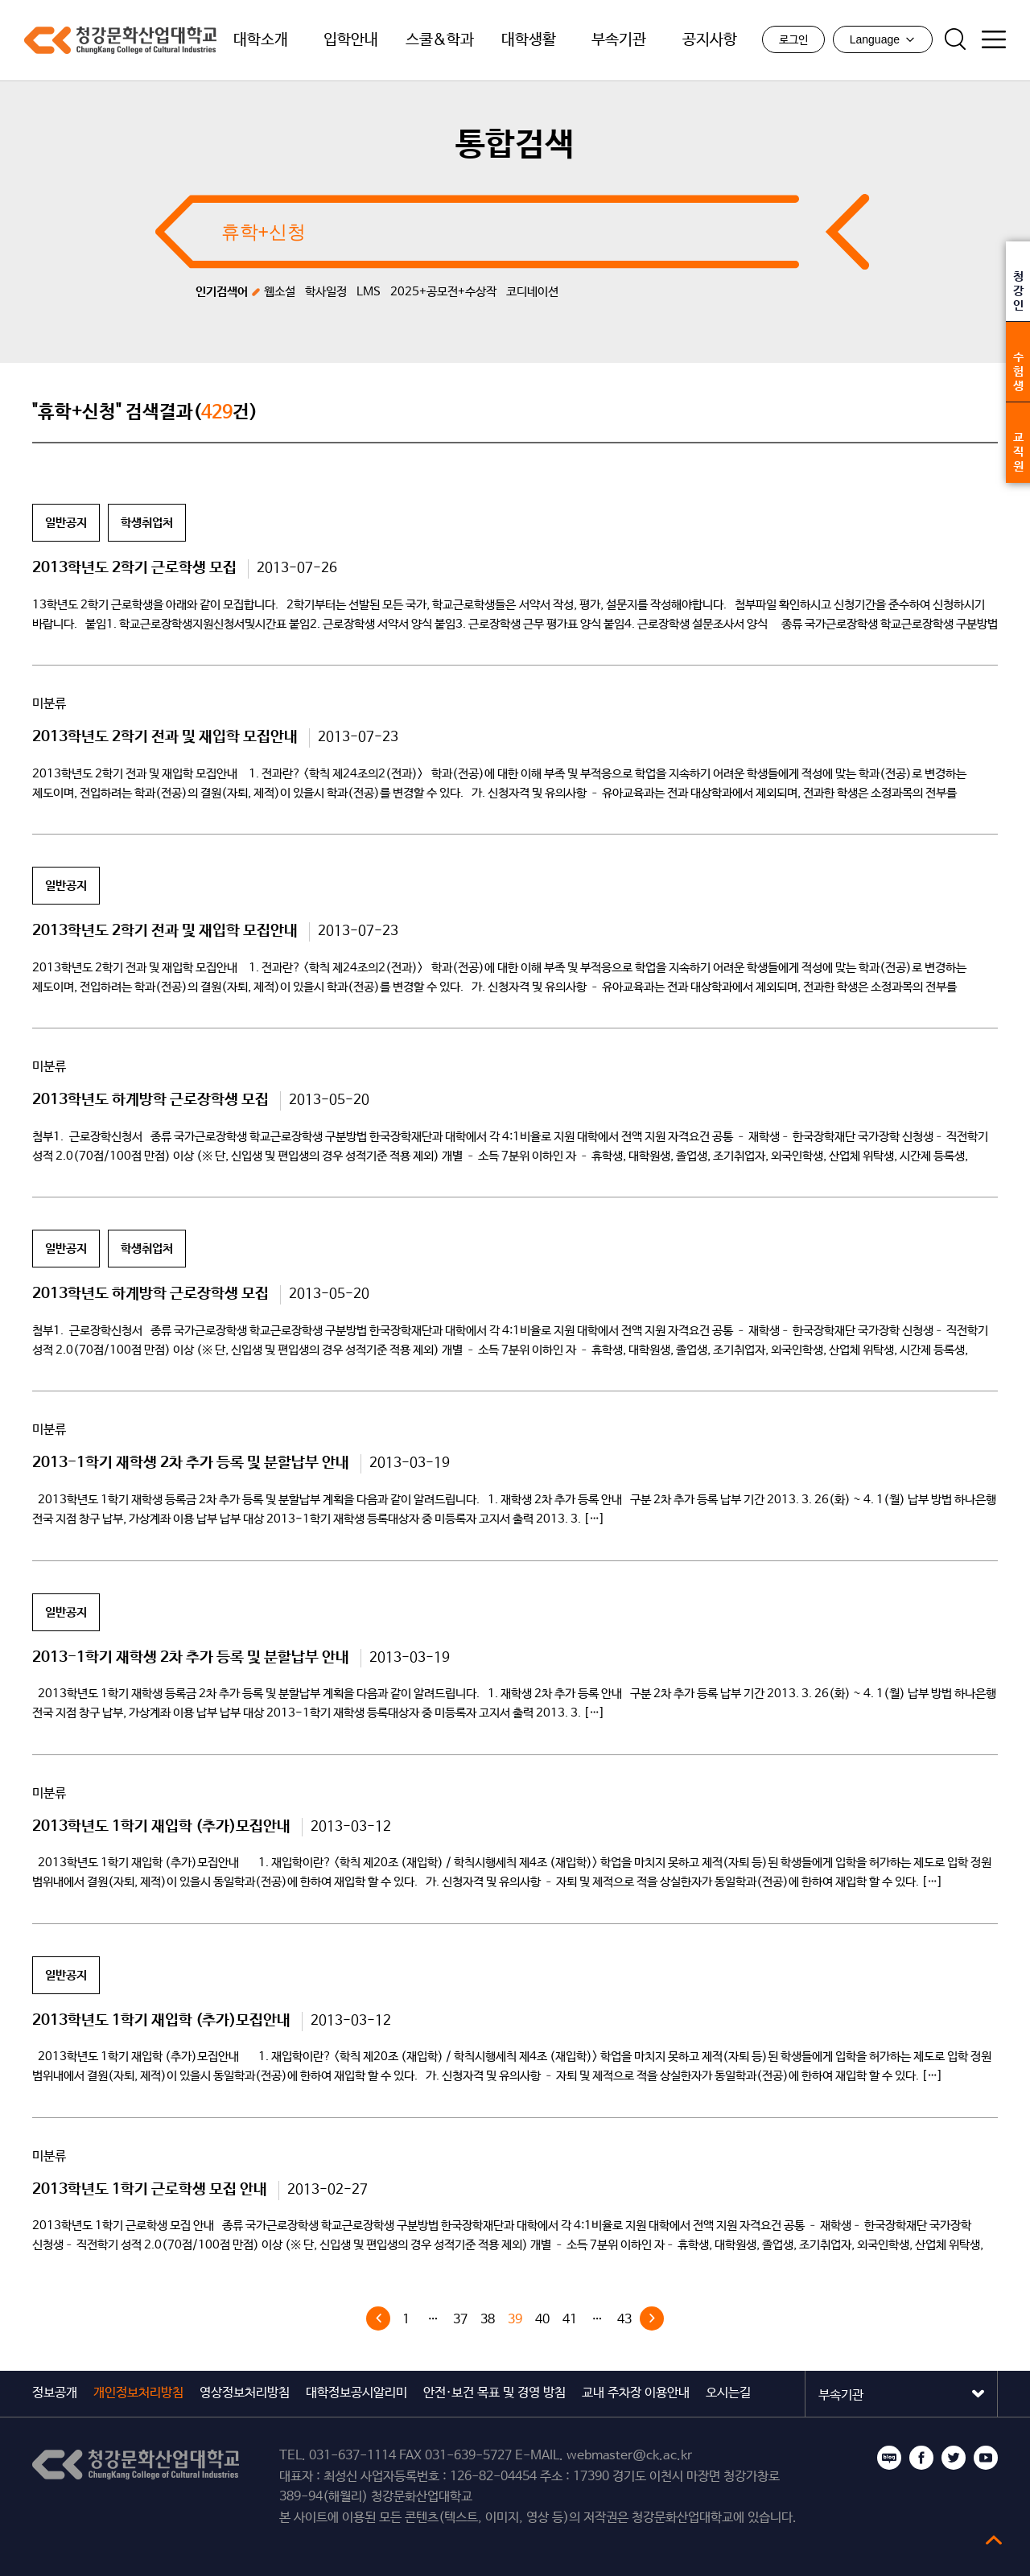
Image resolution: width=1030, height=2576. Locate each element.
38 (487, 2319)
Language (883, 39)
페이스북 (921, 2458)
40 (542, 2319)
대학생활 (528, 40)
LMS (368, 292)
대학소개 (260, 40)
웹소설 (279, 292)
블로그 (889, 2458)
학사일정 (326, 292)
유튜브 (986, 2458)
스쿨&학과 (440, 40)
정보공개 (54, 2393)
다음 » (652, 2318)
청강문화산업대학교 (120, 40)
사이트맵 (994, 39)
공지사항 (709, 40)
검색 (955, 39)
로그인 (793, 40)
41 (569, 2319)
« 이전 (378, 2318)
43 (624, 2319)
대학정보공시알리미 (356, 2393)
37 (460, 2319)
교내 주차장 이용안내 (636, 2393)
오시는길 (728, 2393)
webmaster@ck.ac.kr (629, 2455)
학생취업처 (147, 523)
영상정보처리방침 (245, 2393)
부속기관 (618, 40)
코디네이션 (532, 292)
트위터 (953, 2458)
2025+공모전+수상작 (443, 292)
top (994, 2540)
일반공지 (66, 523)
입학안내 (350, 40)
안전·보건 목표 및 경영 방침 (494, 2393)
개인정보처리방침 (138, 2393)
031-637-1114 (352, 2455)
